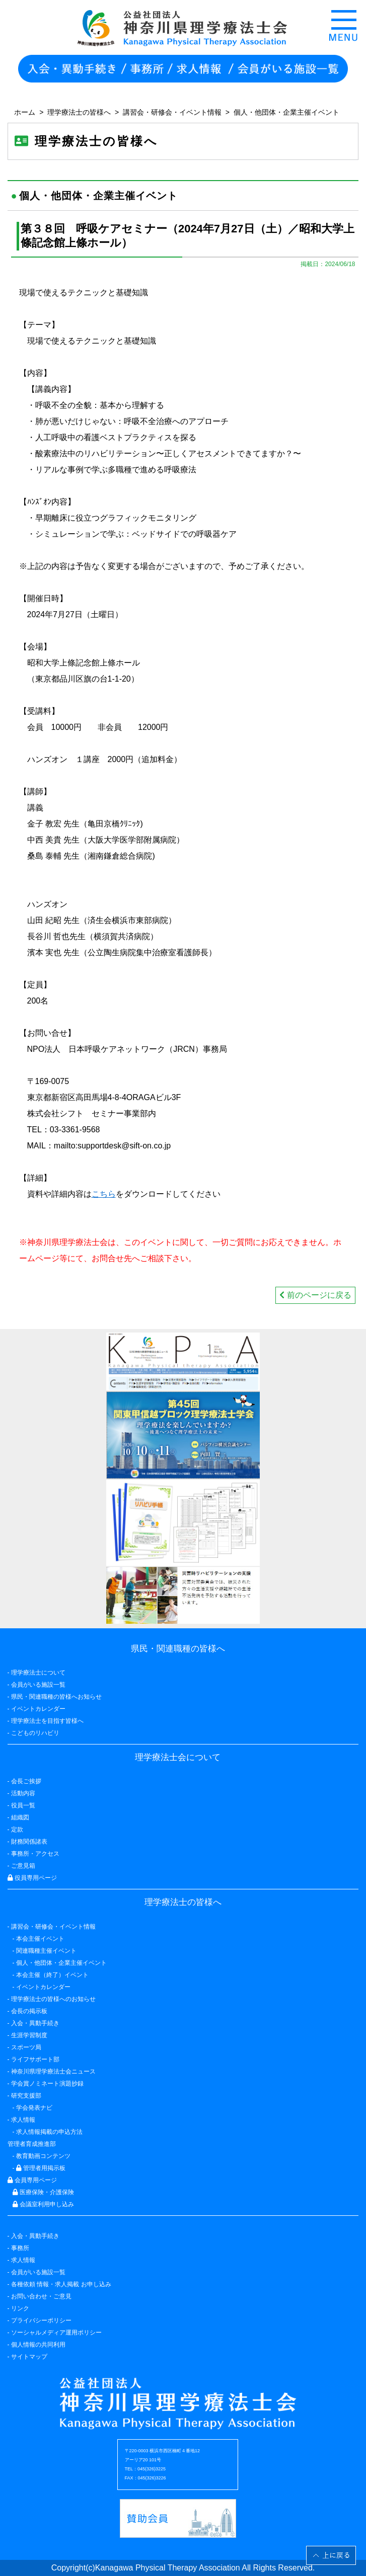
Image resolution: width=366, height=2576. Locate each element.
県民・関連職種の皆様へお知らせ (56, 1696)
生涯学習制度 (29, 2035)
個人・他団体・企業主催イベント (286, 112)
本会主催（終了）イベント (52, 1974)
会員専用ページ (32, 2180)
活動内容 (23, 1793)
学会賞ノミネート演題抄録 (47, 2083)
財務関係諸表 (29, 1841)
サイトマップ (29, 2356)
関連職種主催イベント (46, 1950)
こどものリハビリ (35, 1732)
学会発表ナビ (34, 2107)
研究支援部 (26, 2095)
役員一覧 (23, 1805)
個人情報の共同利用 (38, 2344)
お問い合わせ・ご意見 (41, 2296)
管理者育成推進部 (32, 2143)
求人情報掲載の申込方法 (49, 2131)
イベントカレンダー (38, 1708)
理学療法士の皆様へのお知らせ (53, 1999)
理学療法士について (38, 1672)
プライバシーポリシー (41, 2320)
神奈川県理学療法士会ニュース (53, 2071)
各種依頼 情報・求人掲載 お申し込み (61, 2284)
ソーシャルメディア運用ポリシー (56, 2332)
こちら (104, 1194)
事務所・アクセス (35, 1853)
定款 (17, 1829)
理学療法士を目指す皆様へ (47, 1720)
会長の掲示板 (29, 2011)
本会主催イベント (40, 1938)
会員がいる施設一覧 (38, 2272)
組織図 (20, 1817)
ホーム (24, 112)
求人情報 (23, 2260)
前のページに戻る (315, 1295)
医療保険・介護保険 (43, 2192)
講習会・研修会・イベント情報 (172, 112)
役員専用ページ (32, 1877)
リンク (20, 2308)
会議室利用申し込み (43, 2204)
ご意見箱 (23, 1865)
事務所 (20, 2248)
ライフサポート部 (35, 2059)
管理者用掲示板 (40, 2168)
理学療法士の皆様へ (79, 112)
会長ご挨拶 (26, 1781)
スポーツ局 (26, 2047)
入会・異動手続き (35, 2235)
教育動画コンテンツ (43, 2155)
